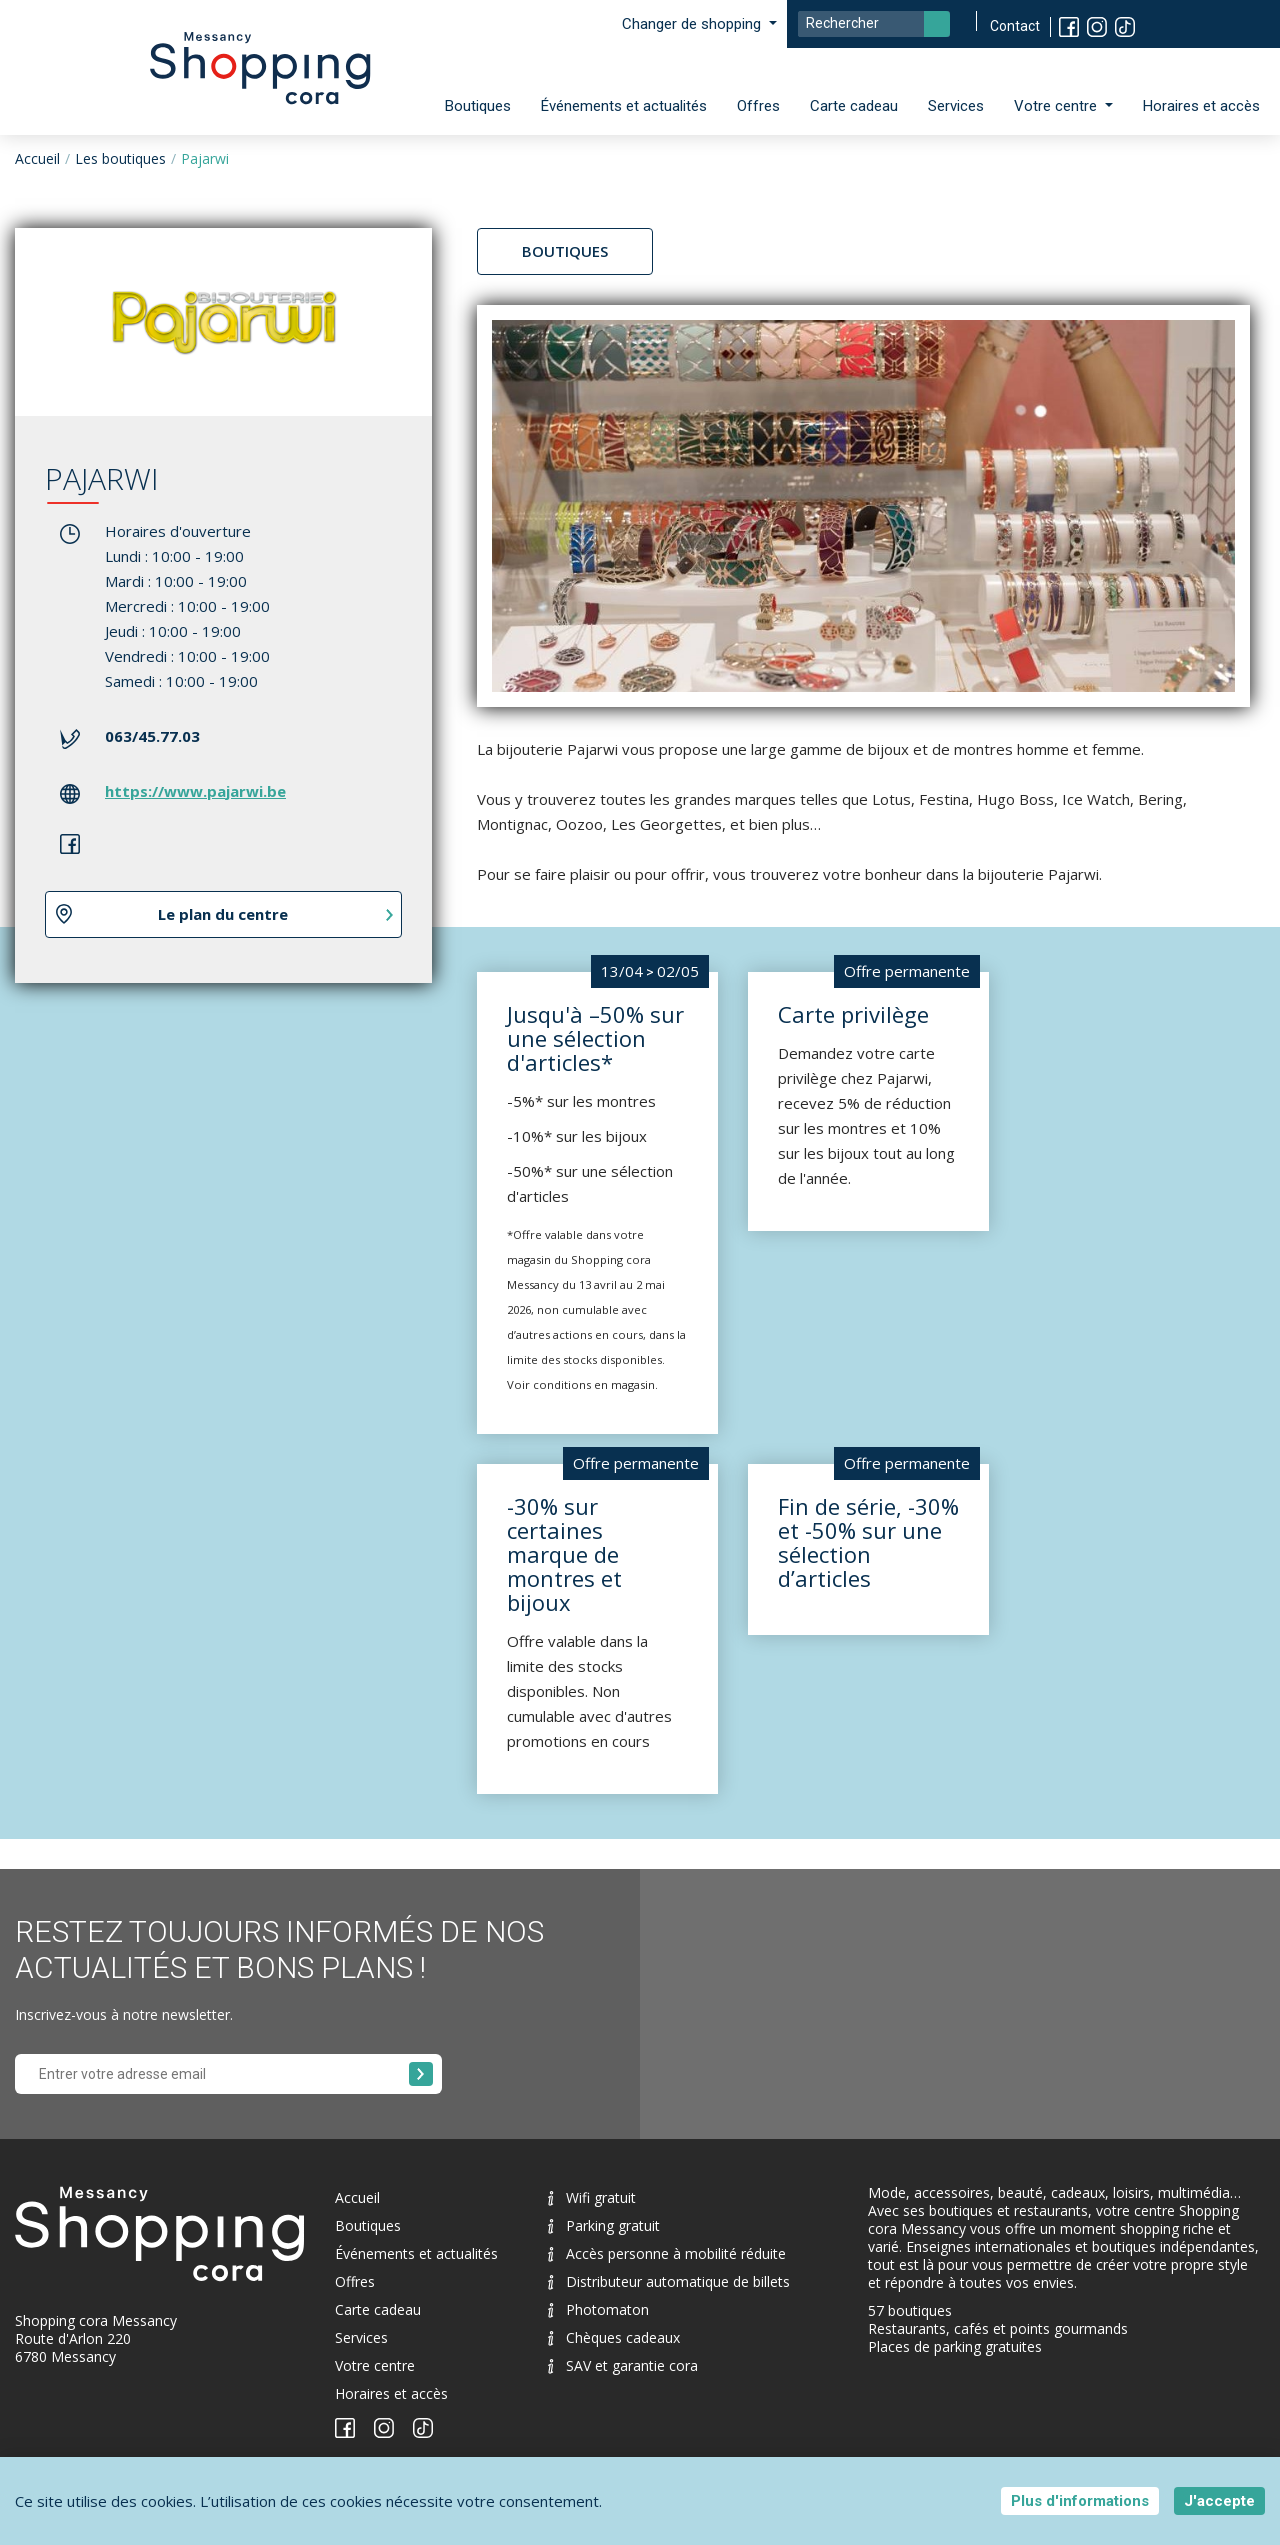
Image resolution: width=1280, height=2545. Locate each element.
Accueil (37, 158)
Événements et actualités (624, 106)
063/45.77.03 (152, 736)
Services (956, 106)
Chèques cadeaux (614, 2337)
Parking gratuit (604, 2225)
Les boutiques (120, 158)
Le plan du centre (223, 914)
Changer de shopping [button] (693, 24)
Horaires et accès (1201, 106)
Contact (1015, 26)
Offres (758, 106)
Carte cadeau (854, 106)
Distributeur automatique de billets (669, 2281)
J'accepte (1219, 2501)
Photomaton (598, 2309)
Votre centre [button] (1057, 106)
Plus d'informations (1080, 2501)
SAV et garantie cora (623, 2365)
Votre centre (375, 2365)
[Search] (874, 24)
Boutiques (478, 106)
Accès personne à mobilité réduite (667, 2253)
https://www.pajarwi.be (195, 791)
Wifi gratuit (592, 2197)
